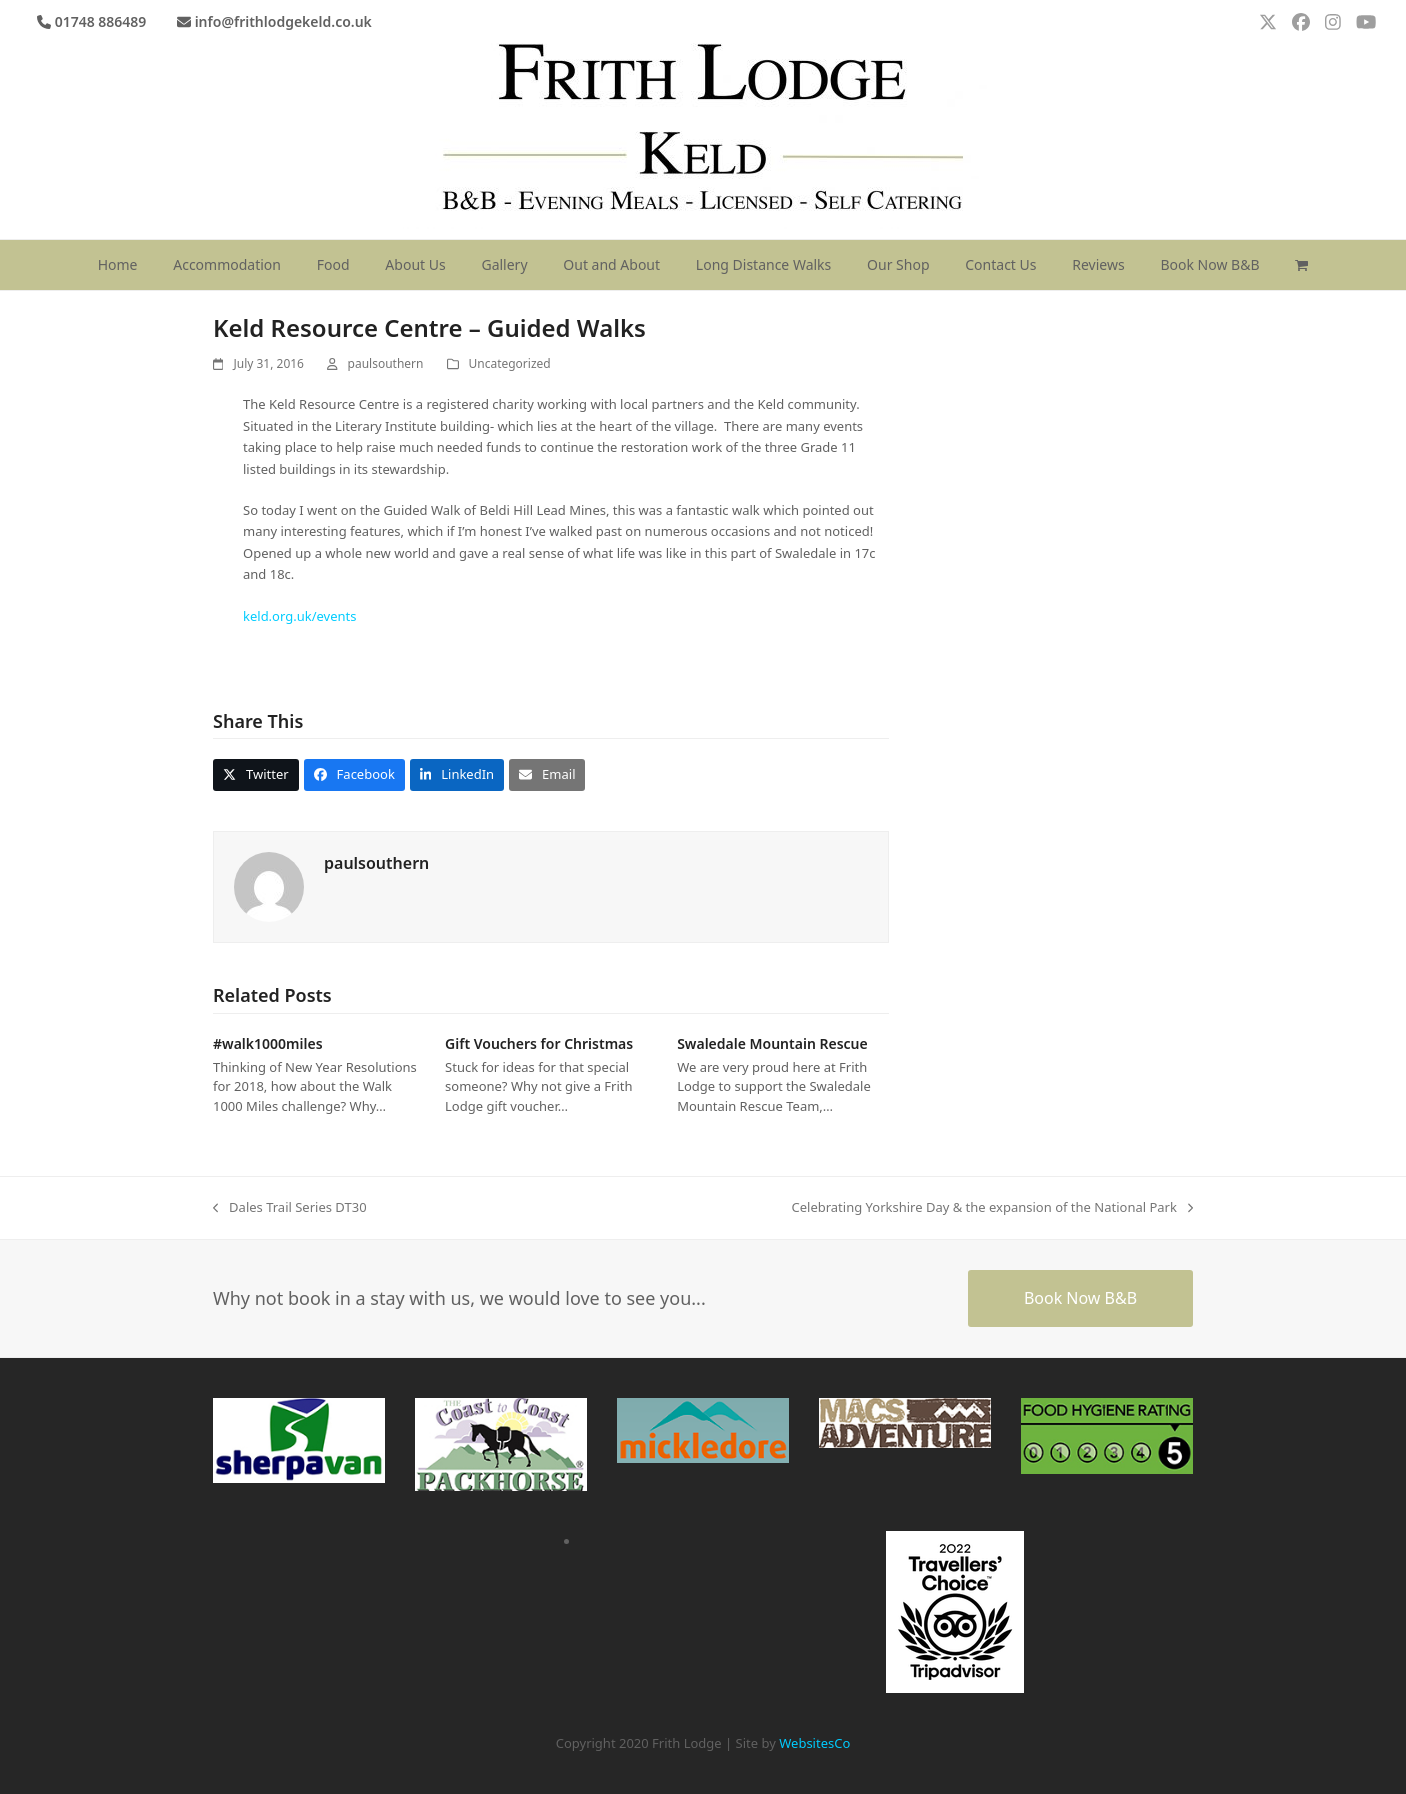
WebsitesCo (814, 1743)
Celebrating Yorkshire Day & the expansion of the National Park (992, 1208)
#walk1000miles (268, 1043)
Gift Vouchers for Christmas (539, 1043)
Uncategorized (510, 363)
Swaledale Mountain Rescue (772, 1043)
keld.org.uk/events (299, 616)
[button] (1302, 265)
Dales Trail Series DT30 (290, 1208)
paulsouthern (386, 363)
